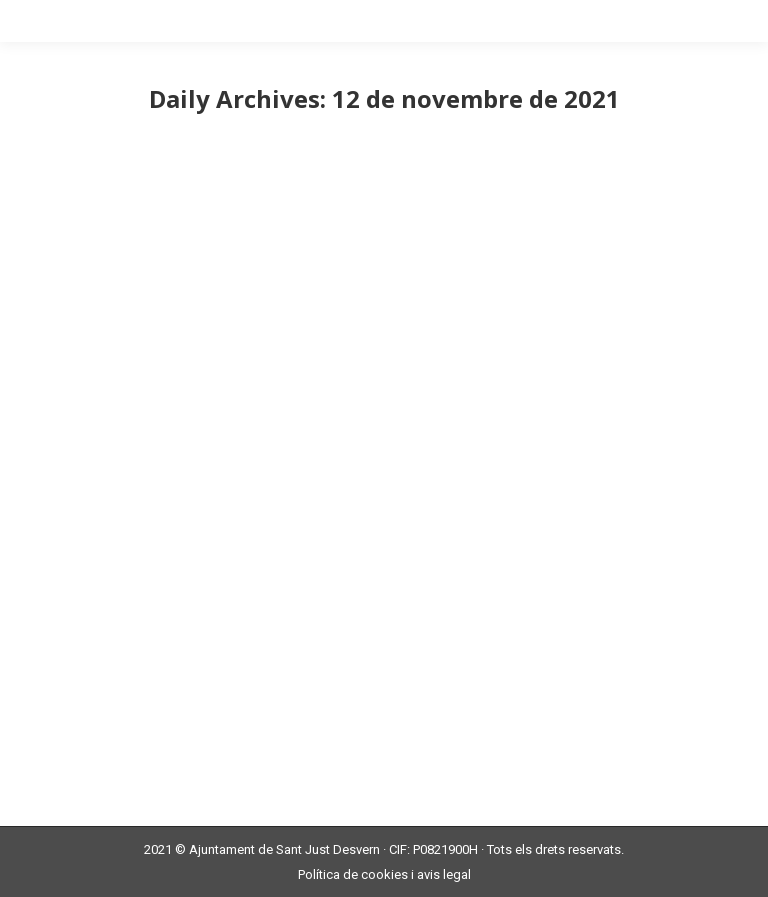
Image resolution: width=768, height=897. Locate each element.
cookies (384, 874)
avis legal (444, 874)
